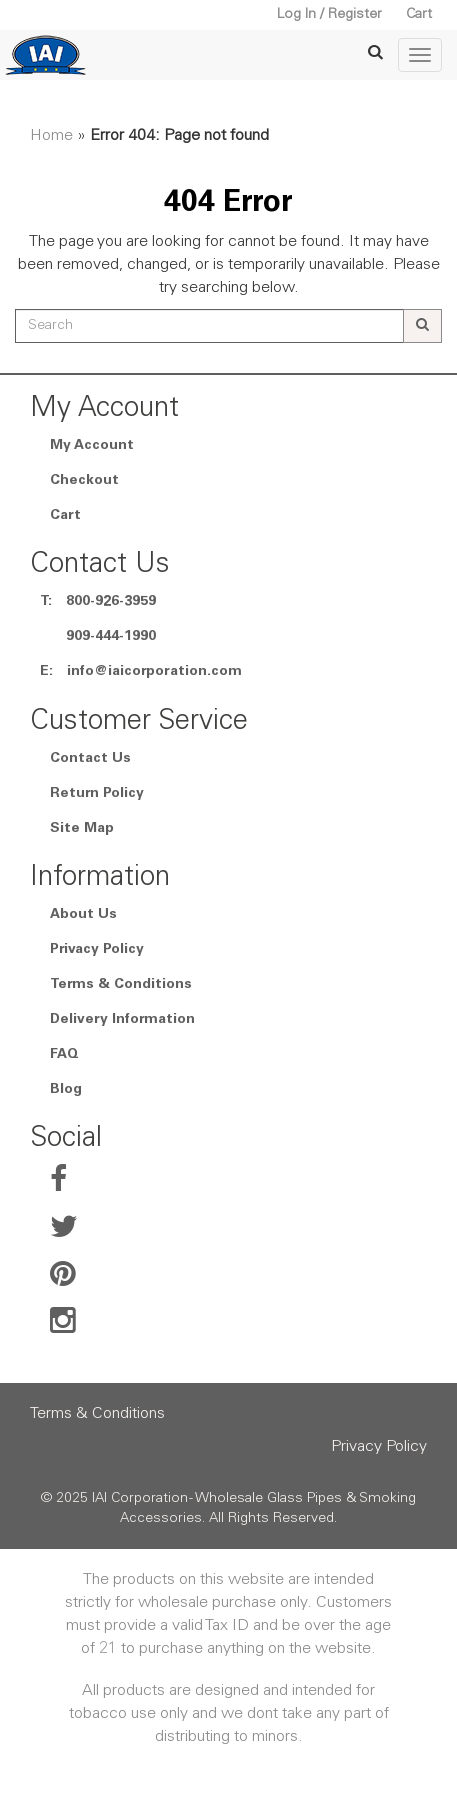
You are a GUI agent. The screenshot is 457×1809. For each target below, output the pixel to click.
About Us (83, 915)
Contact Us (90, 759)
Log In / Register (329, 15)
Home (51, 136)
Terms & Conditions (121, 985)
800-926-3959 (111, 602)
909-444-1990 (111, 637)
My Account (92, 446)
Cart (419, 15)
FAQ (64, 1055)
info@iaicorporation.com (154, 672)
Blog (66, 1090)
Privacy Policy (97, 950)
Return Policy (97, 794)
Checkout (84, 481)
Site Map (82, 829)
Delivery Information (122, 1020)
